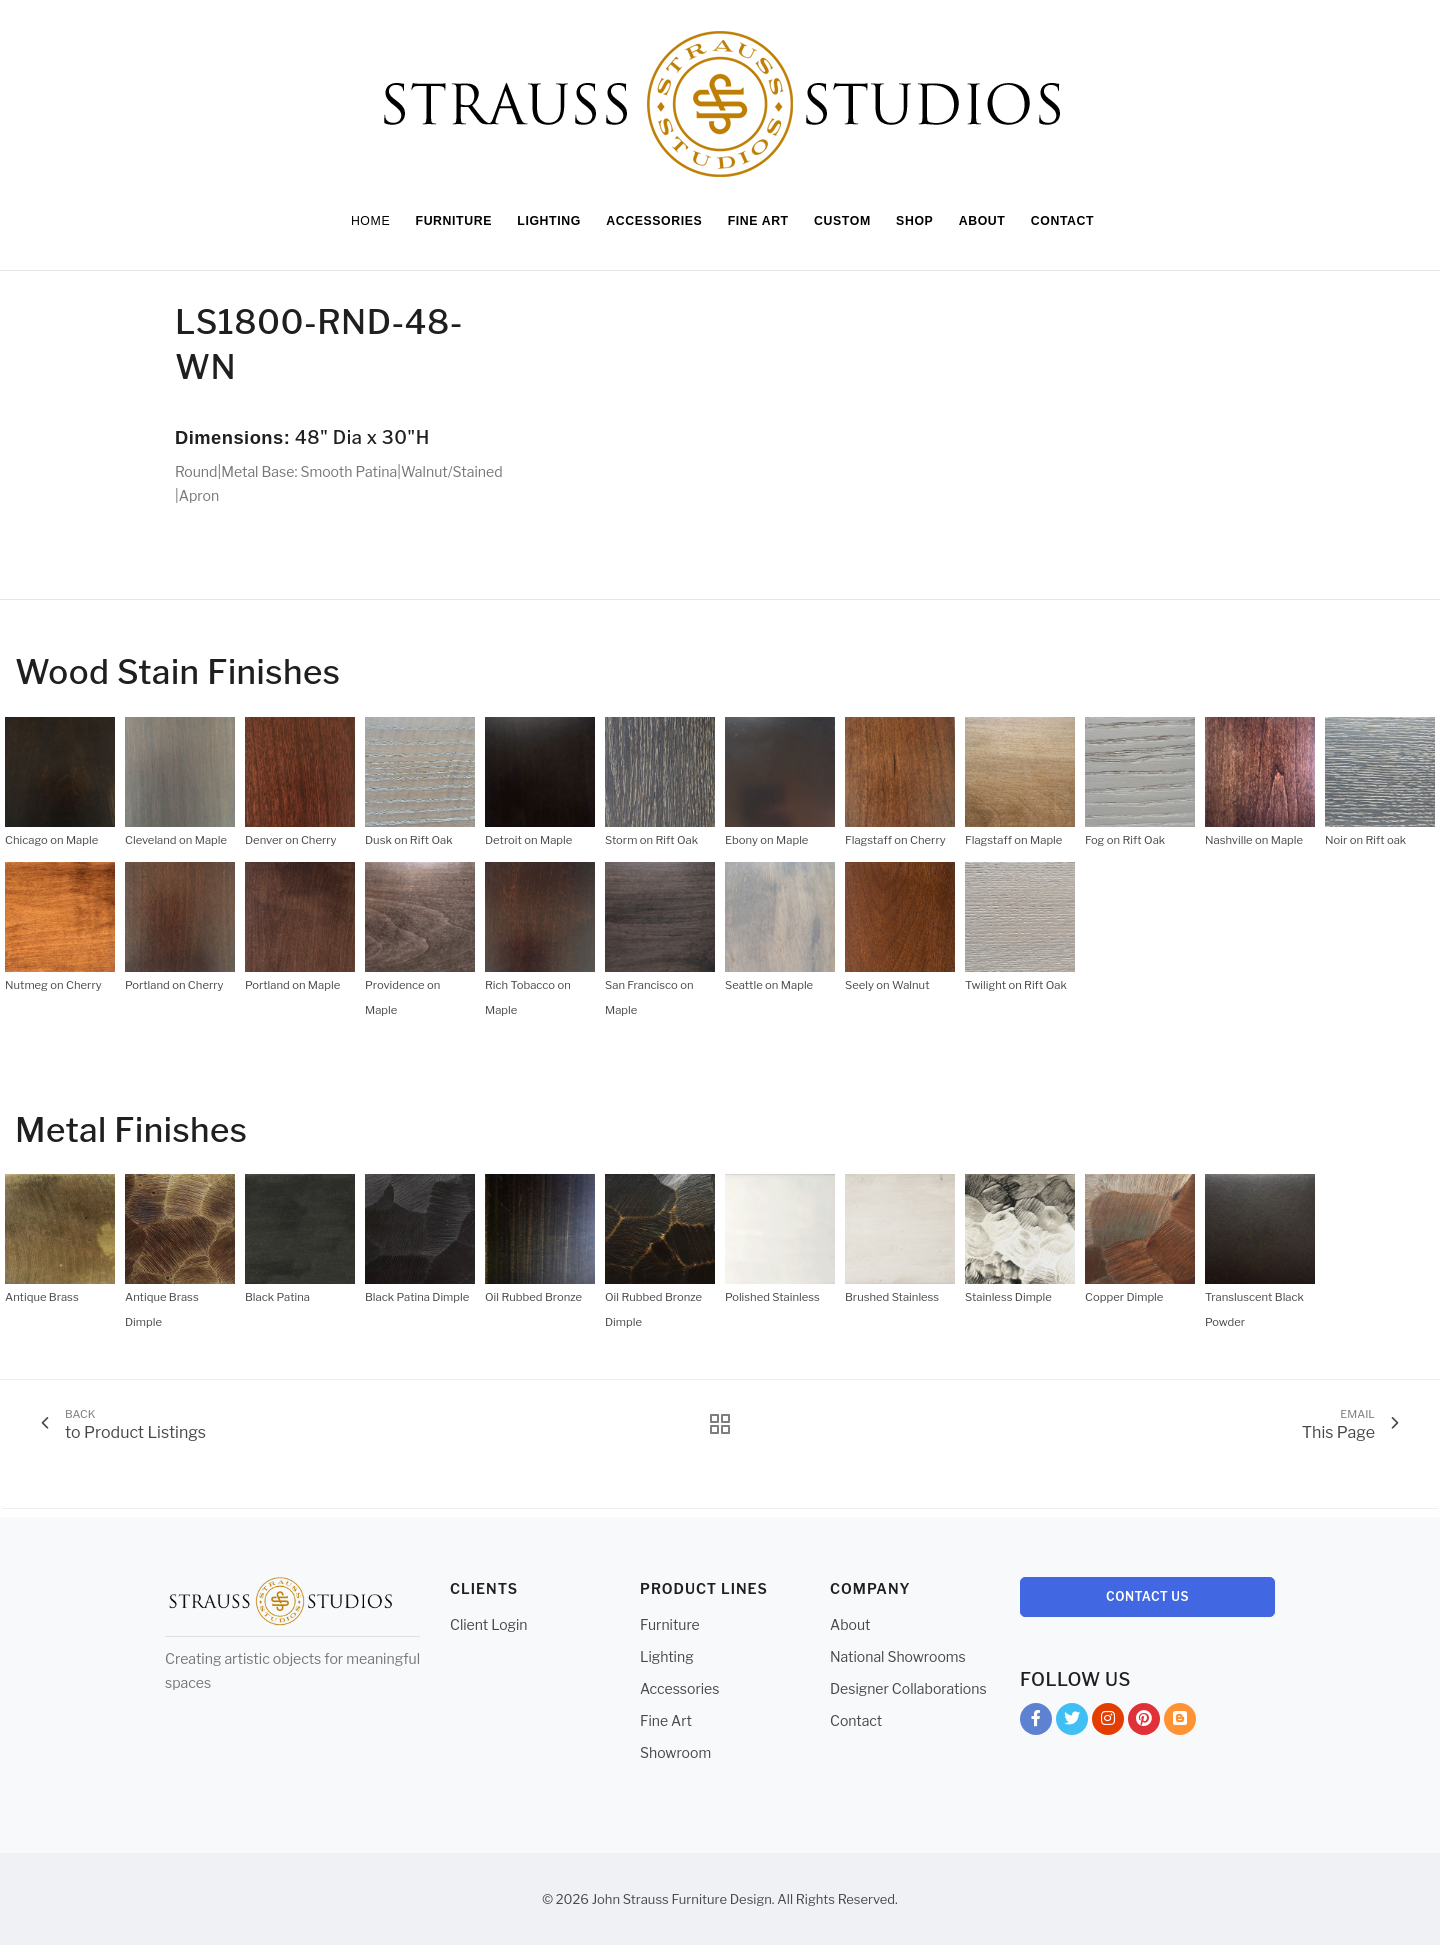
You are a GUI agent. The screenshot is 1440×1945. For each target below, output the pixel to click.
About (850, 1624)
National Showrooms (898, 1656)
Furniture (670, 1624)
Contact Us (1147, 1596)
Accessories (679, 1688)
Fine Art (666, 1720)
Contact (856, 1720)
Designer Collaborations (908, 1688)
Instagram (1108, 1722)
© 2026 (565, 1899)
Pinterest (1144, 1722)
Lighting (667, 1656)
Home (358, 221)
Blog (1180, 1722)
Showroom (675, 1752)
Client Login (489, 1624)
